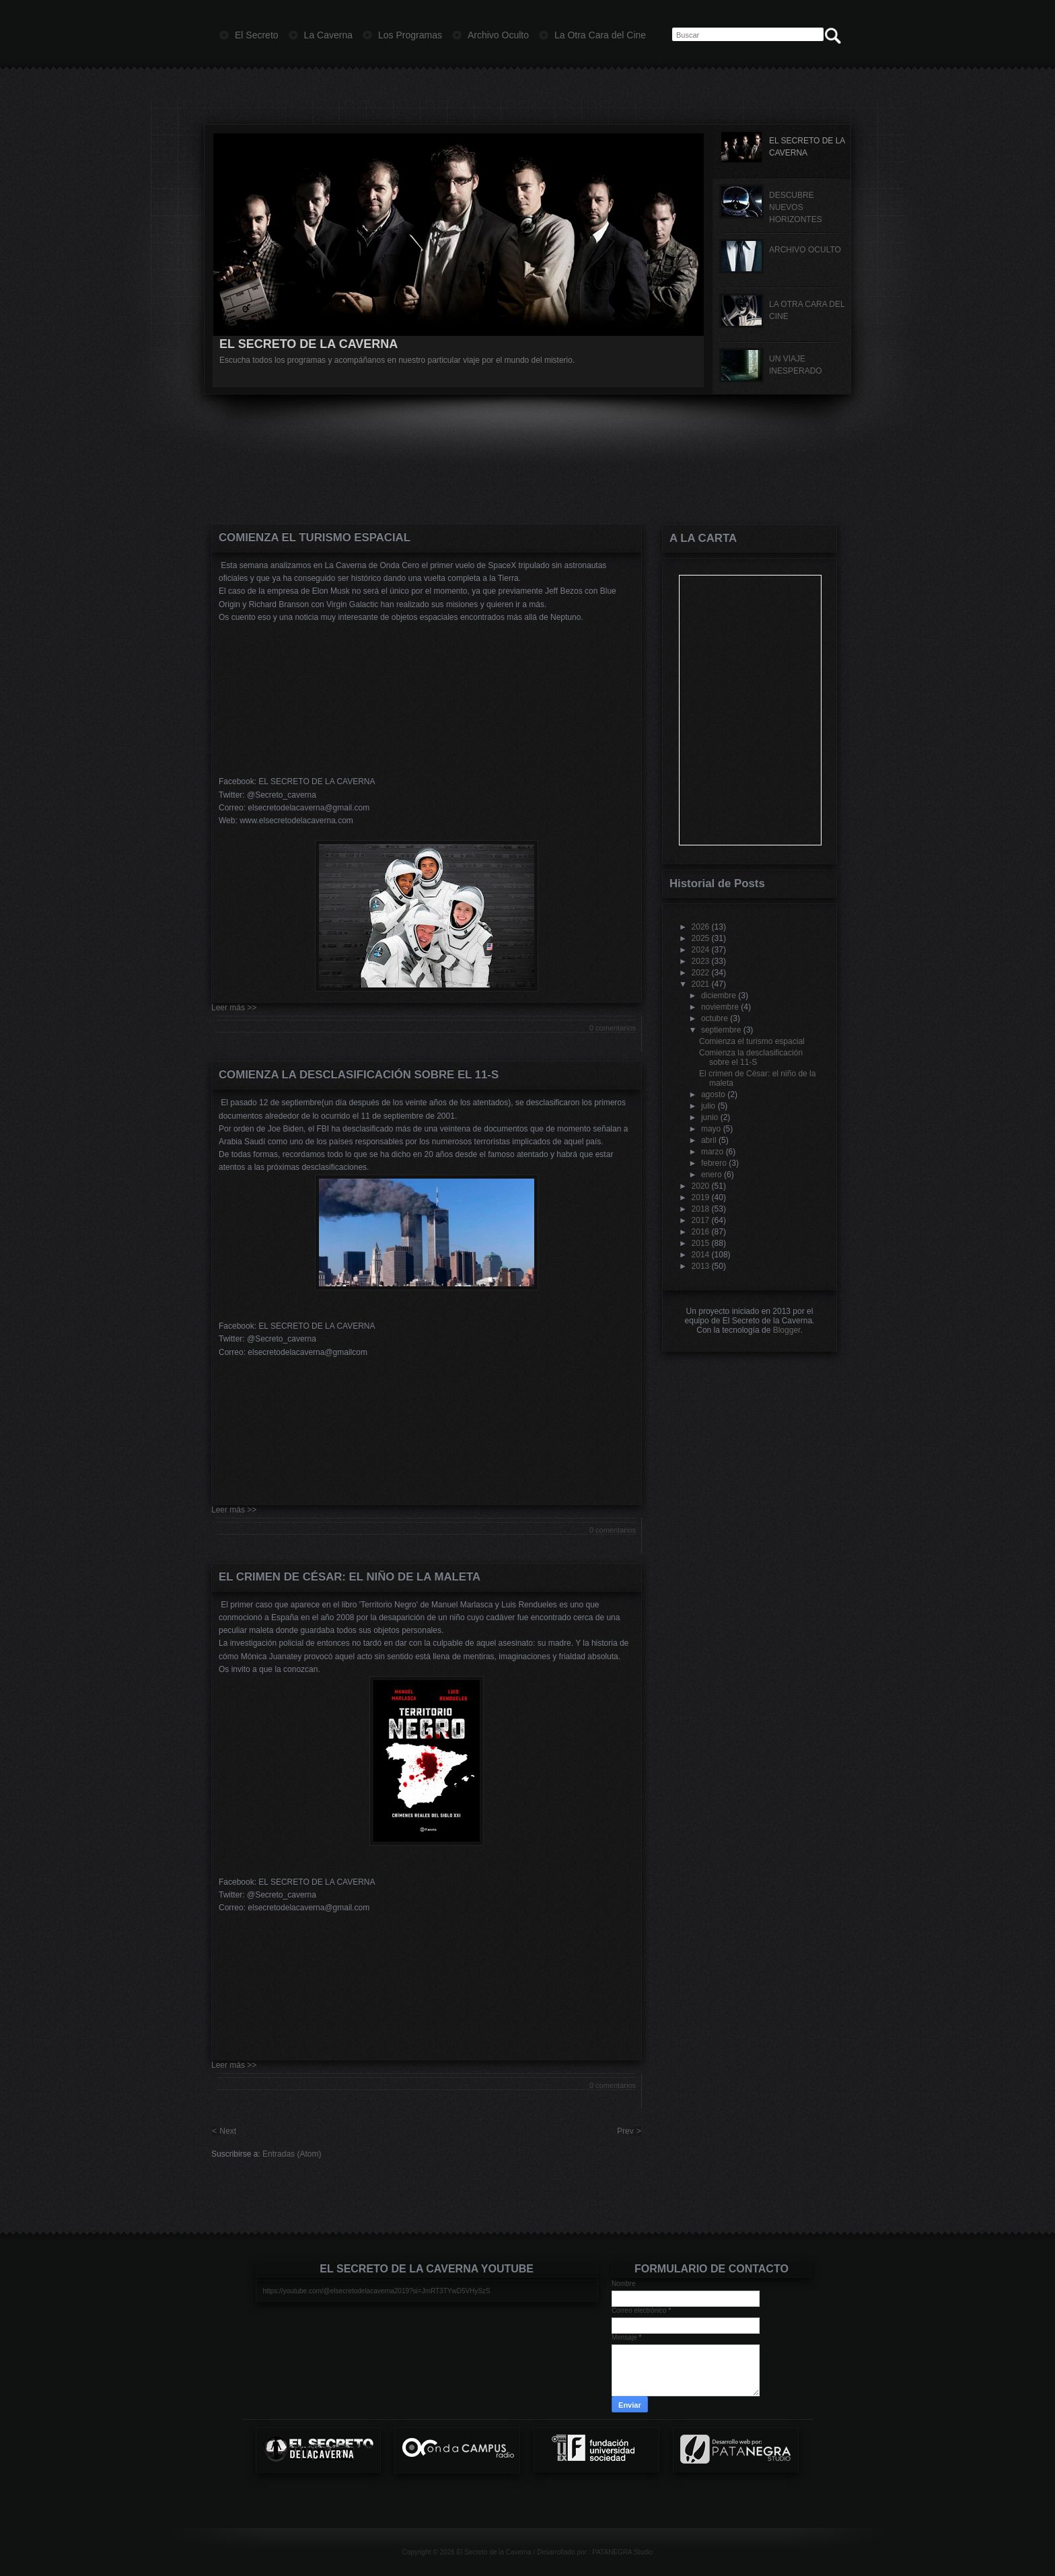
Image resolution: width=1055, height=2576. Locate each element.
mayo (711, 1129)
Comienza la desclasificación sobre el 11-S (359, 1074)
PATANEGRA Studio (622, 2552)
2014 (701, 1254)
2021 (701, 984)
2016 (701, 1232)
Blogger (787, 1330)
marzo (712, 1151)
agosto (713, 1094)
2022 (701, 972)
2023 (701, 961)
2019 (701, 1197)
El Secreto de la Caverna (493, 2552)
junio (709, 1117)
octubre (714, 1018)
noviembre (720, 1007)
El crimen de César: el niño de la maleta (349, 1576)
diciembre (718, 995)
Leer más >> (233, 1007)
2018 (701, 1209)
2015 (701, 1243)
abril (709, 1140)
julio (708, 1106)
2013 (701, 1266)
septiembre (721, 1030)
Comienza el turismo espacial (314, 537)
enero (711, 1174)
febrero (714, 1163)
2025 (701, 938)
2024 (701, 949)
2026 (701, 927)
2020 (701, 1186)
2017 (701, 1220)
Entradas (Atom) (291, 2154)
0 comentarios (612, 1028)
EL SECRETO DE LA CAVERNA (308, 344)
